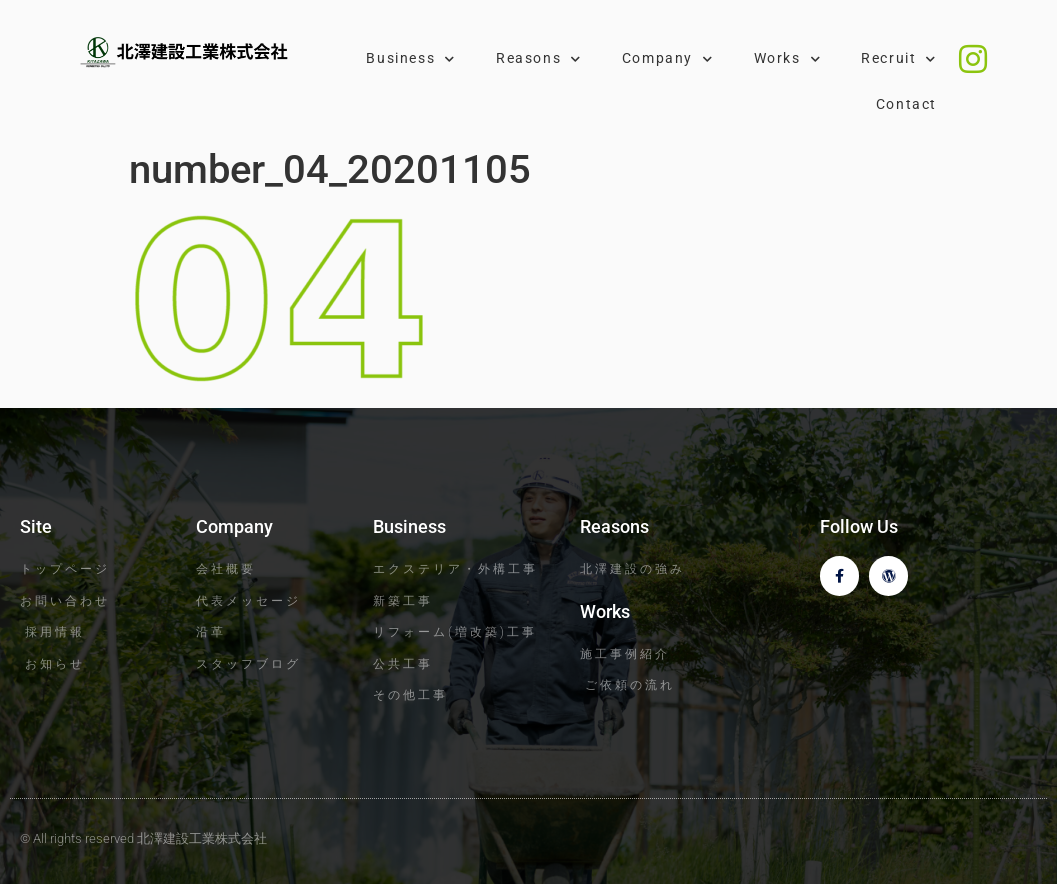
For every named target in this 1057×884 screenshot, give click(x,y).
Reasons (539, 59)
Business (410, 59)
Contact (906, 104)
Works (788, 59)
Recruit (899, 59)
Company (668, 59)
